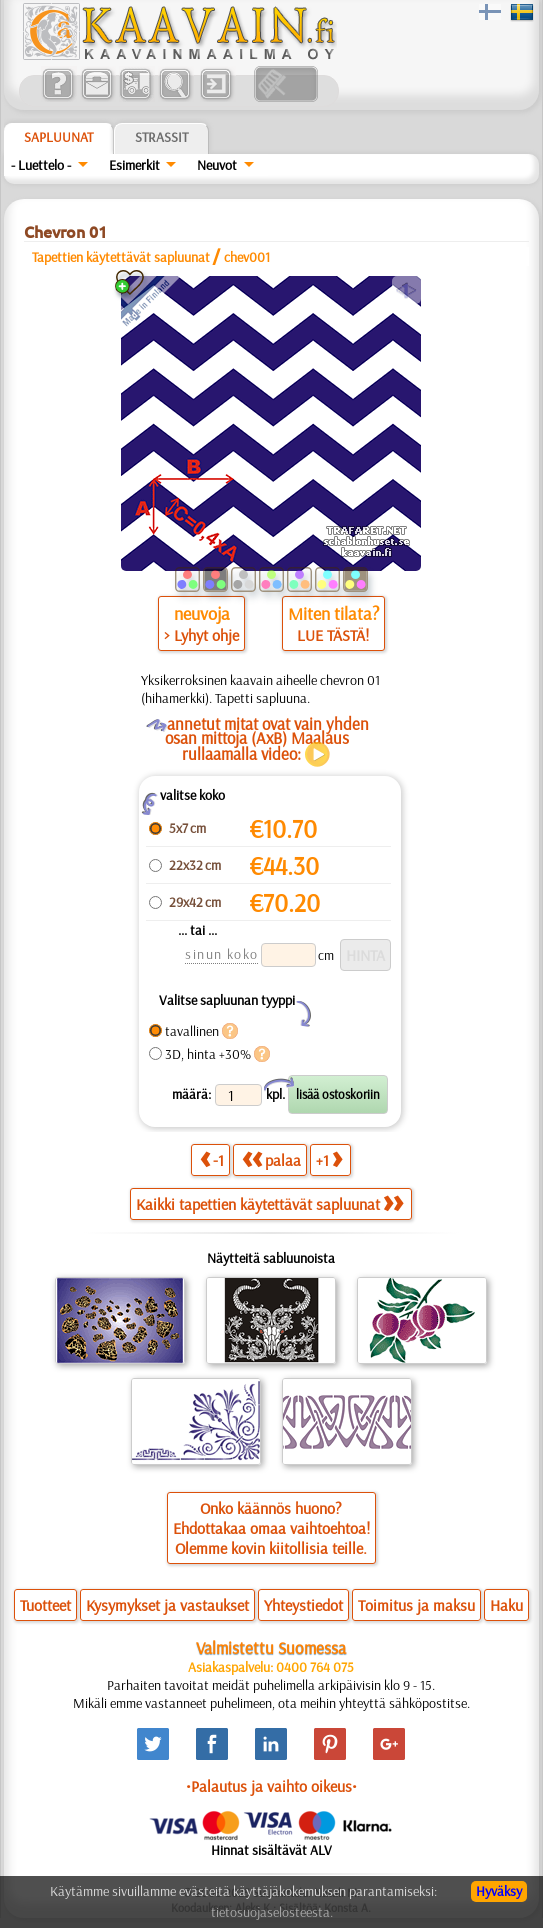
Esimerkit (134, 165)
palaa (271, 1159)
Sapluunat (58, 137)
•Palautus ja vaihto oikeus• (271, 1786)
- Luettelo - (41, 165)
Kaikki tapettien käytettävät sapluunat (269, 1204)
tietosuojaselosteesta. (272, 1912)
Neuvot (217, 165)
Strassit (161, 137)
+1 (329, 1159)
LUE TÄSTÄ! (333, 635)
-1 (212, 1159)
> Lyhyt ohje (201, 635)
